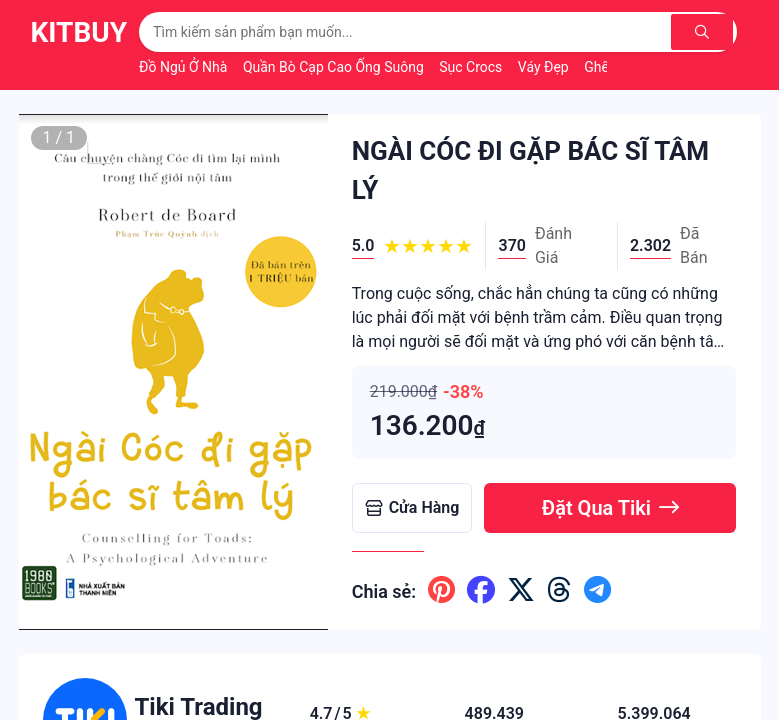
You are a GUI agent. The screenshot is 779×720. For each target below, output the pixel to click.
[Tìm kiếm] (704, 32)
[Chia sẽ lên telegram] (597, 591)
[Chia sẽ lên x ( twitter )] (521, 591)
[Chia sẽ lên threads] (559, 591)
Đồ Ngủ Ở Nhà (185, 67)
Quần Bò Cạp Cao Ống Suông (335, 67)
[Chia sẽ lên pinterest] (441, 591)
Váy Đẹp (545, 67)
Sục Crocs (472, 67)
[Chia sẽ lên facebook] (481, 591)
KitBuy (79, 32)
